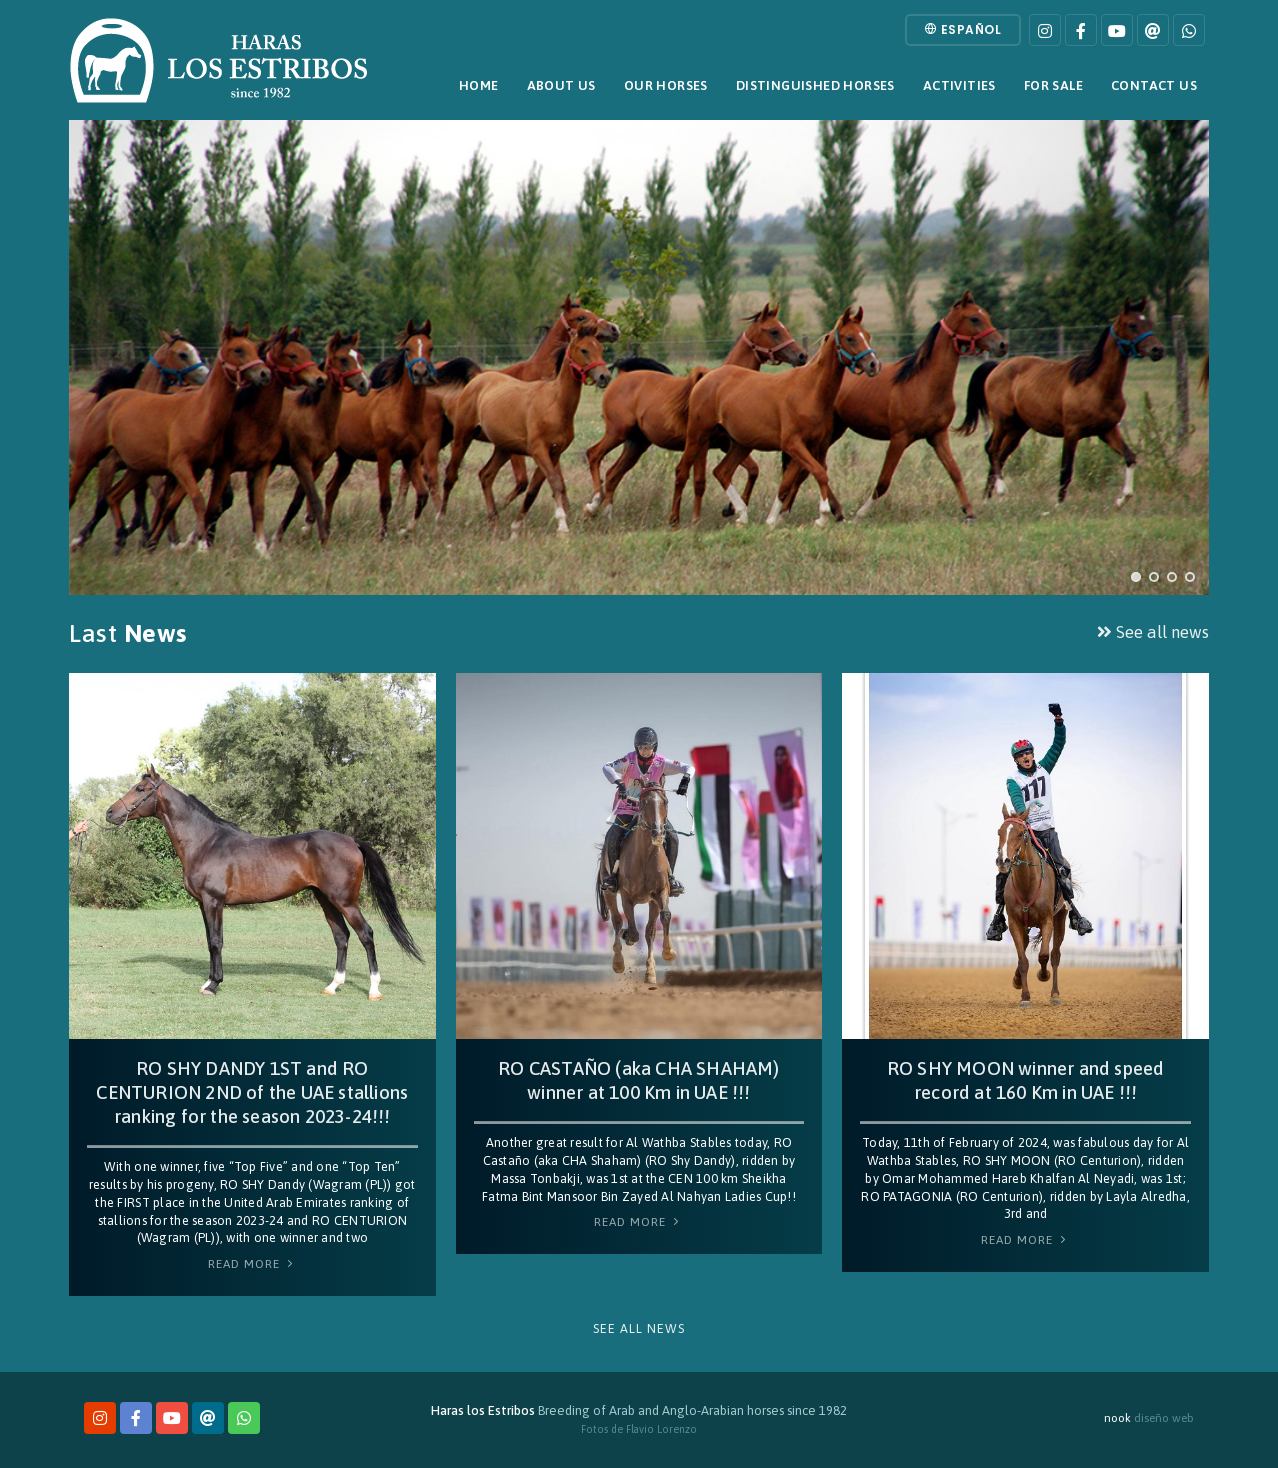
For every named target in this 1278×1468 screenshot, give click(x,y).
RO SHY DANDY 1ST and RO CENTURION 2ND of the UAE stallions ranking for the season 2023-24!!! (252, 1092)
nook (1117, 1417)
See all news (1153, 632)
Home (479, 85)
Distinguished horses (815, 85)
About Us (561, 85)
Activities (959, 85)
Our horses (666, 85)
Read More (252, 1264)
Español (963, 29)
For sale (1053, 85)
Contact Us (1154, 85)
